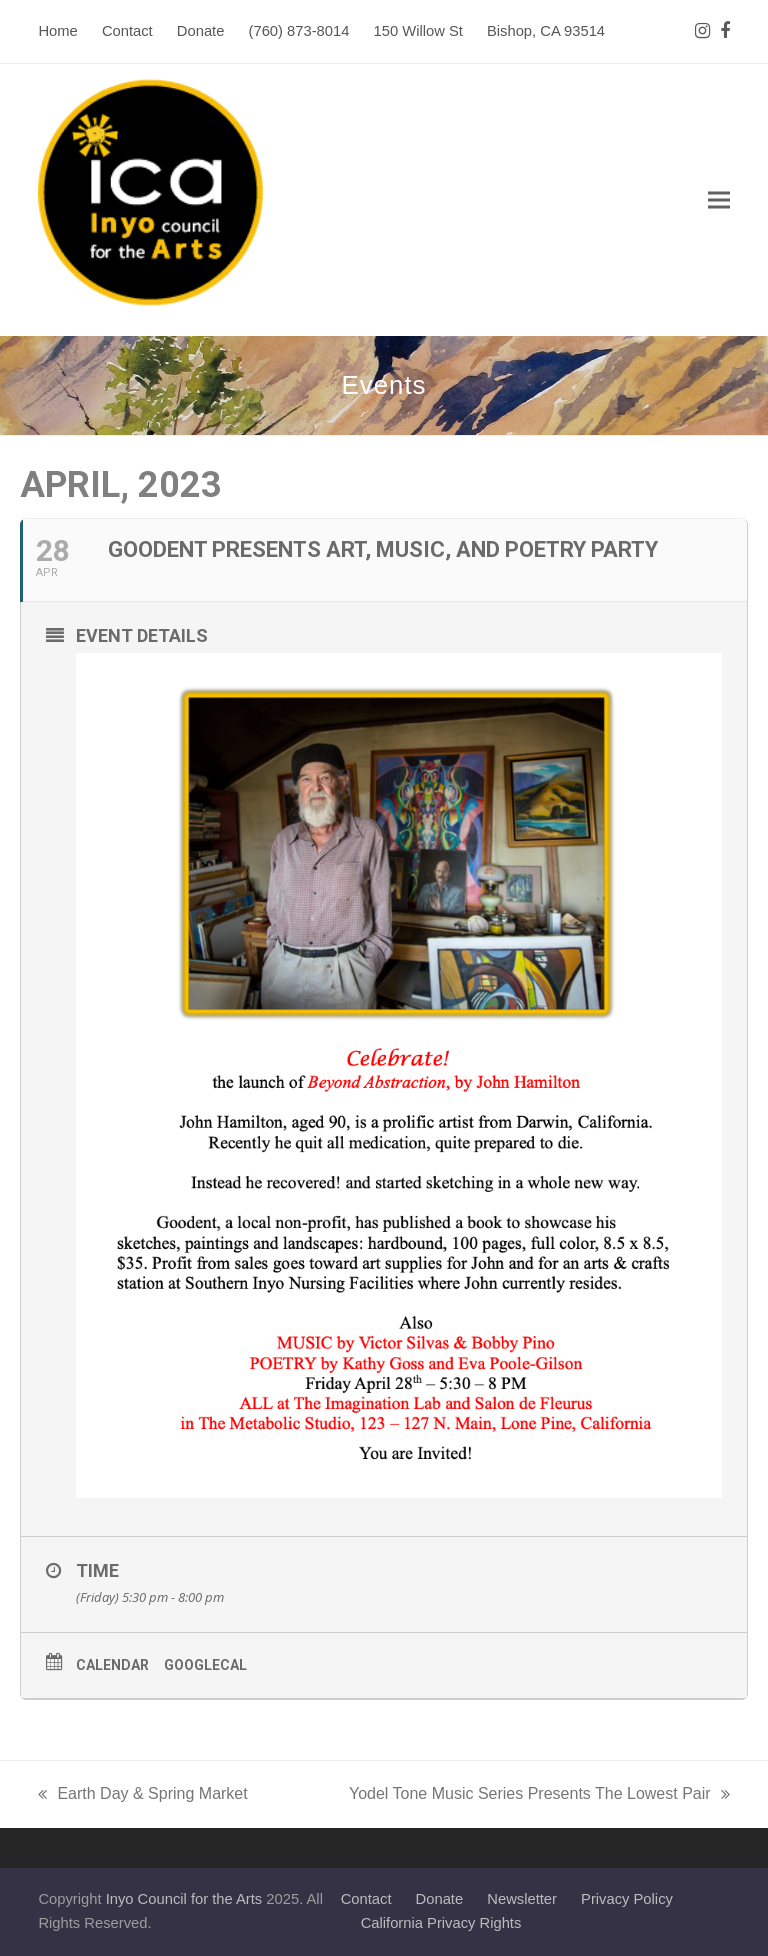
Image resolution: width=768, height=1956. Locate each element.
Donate (440, 1899)
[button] (719, 200)
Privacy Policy (627, 1899)
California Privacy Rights (441, 1923)
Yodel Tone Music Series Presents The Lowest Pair (539, 1796)
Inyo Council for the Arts (184, 1899)
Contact (366, 1899)
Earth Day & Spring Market (142, 1796)
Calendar (112, 1665)
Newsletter (522, 1899)
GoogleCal (205, 1665)
